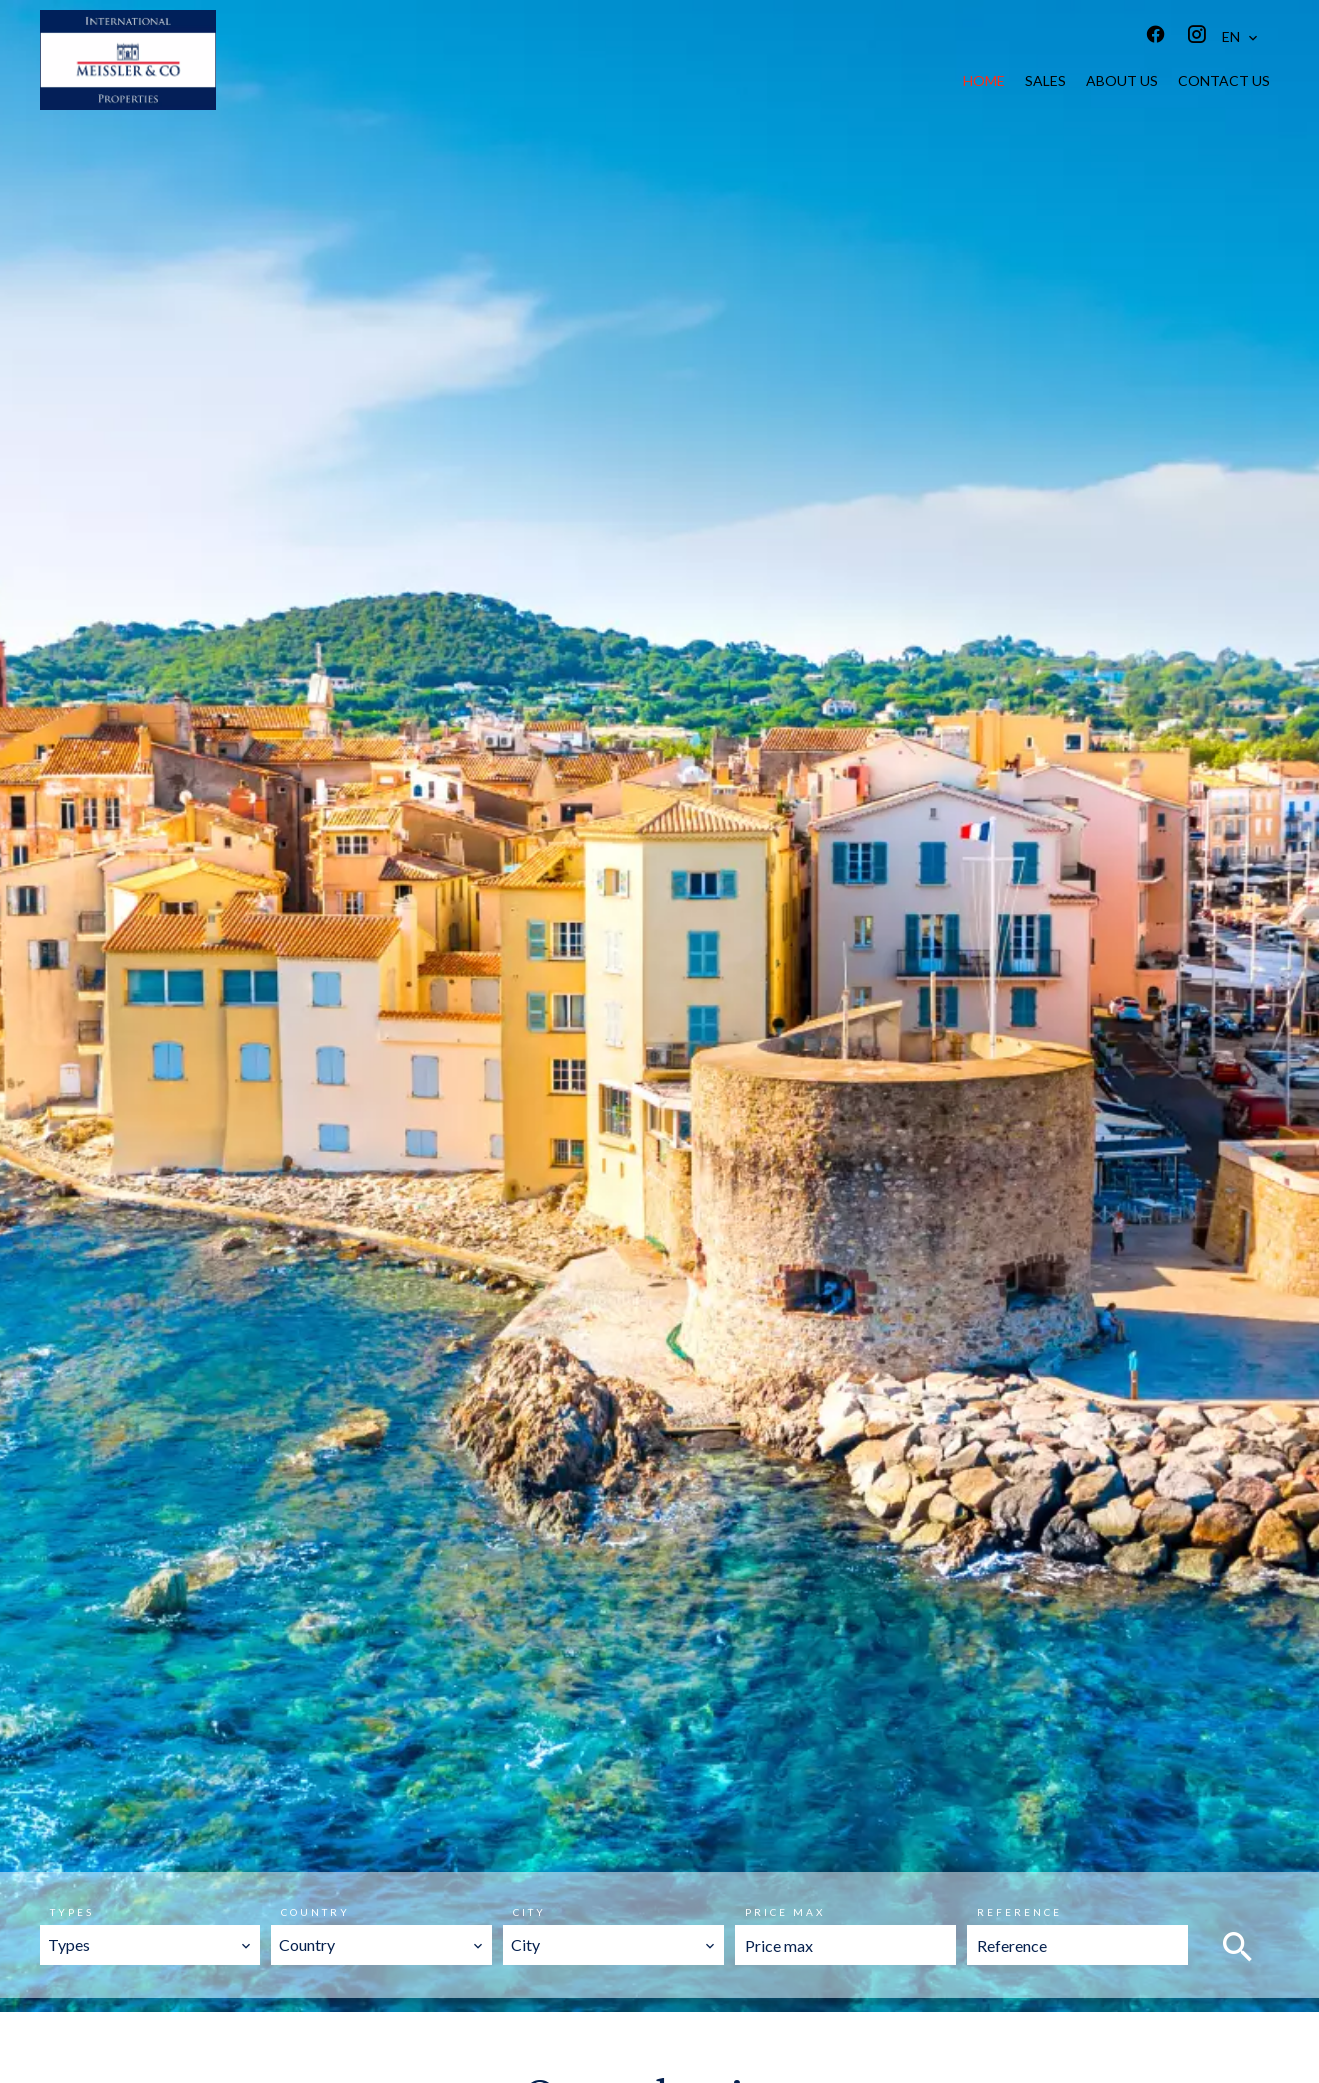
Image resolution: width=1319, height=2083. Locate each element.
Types (72, 1912)
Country (315, 1912)
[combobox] (150, 1945)
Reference (1019, 1912)
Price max (785, 1912)
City (529, 1912)
